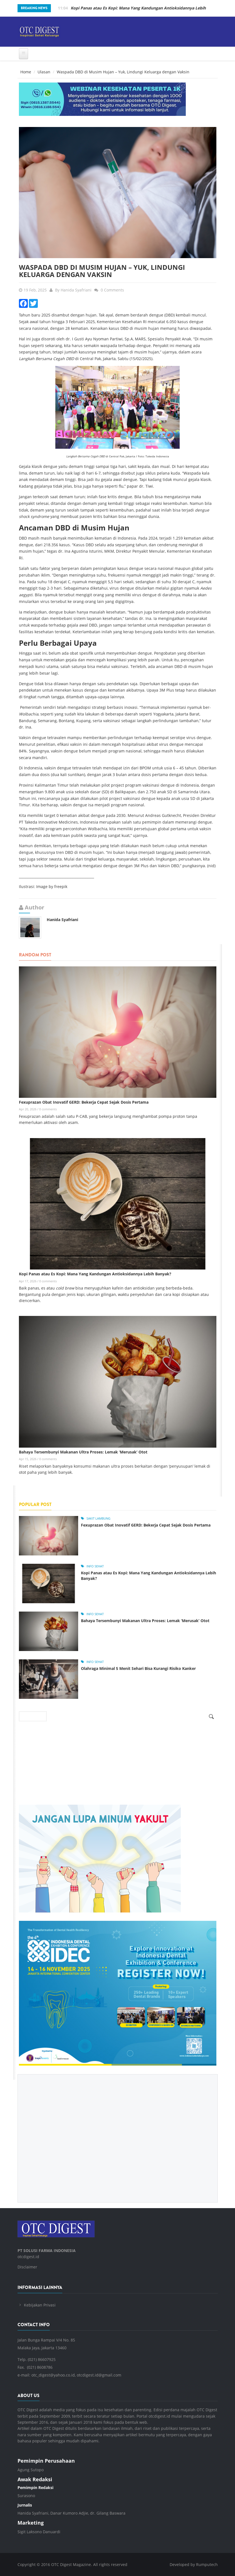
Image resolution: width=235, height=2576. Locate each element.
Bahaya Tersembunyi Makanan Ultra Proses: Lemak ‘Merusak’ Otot (83, 1452)
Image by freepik (51, 886)
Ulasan (44, 71)
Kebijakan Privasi (40, 2305)
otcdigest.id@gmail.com (99, 2375)
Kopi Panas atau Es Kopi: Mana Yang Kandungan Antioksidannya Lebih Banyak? (95, 1273)
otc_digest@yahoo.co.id (53, 2375)
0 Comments (112, 290)
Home (25, 71)
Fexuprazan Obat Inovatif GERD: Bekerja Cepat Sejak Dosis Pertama (84, 1102)
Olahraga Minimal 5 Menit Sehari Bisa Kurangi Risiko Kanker (138, 1668)
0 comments (48, 1109)
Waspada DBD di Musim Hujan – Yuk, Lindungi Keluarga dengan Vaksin (102, 271)
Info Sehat (95, 1566)
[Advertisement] (117, 2134)
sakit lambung (98, 1518)
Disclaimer (27, 2267)
